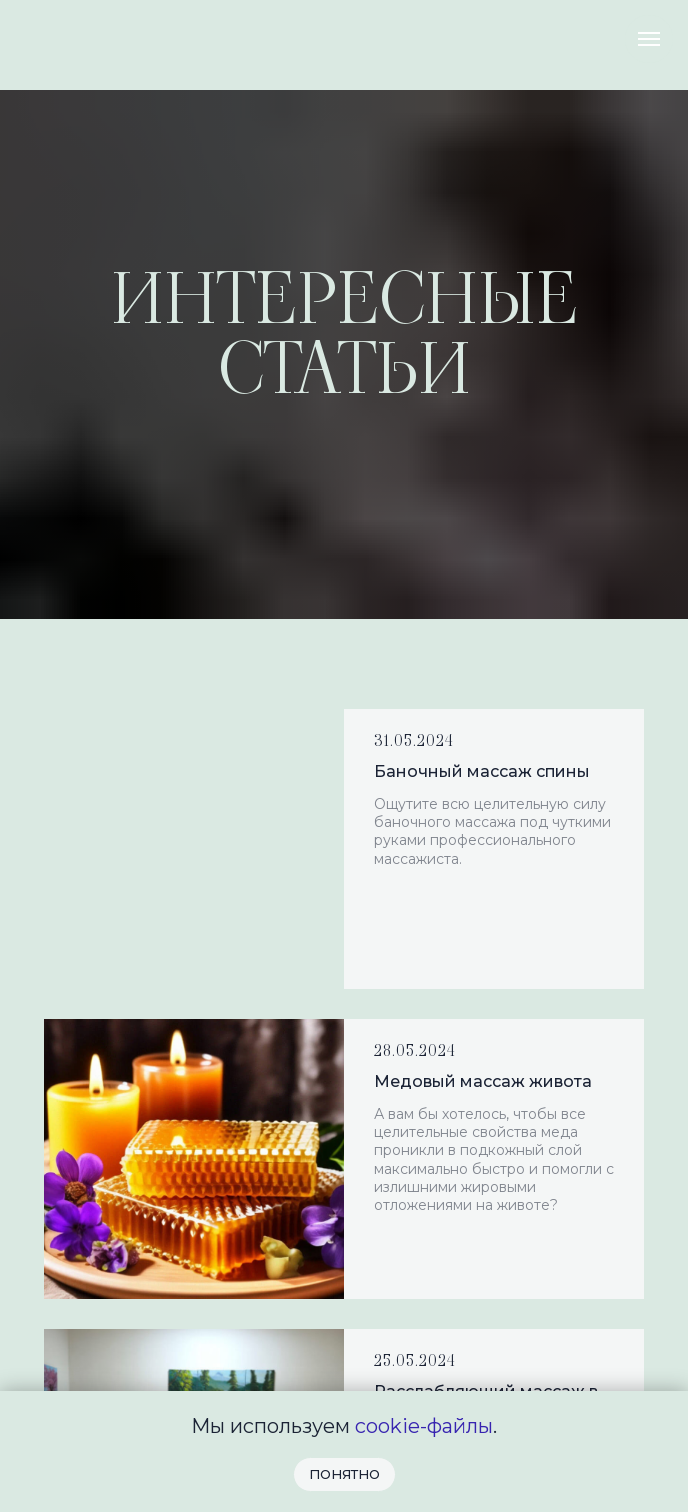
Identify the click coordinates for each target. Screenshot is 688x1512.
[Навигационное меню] (649, 39)
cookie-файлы (424, 1426)
